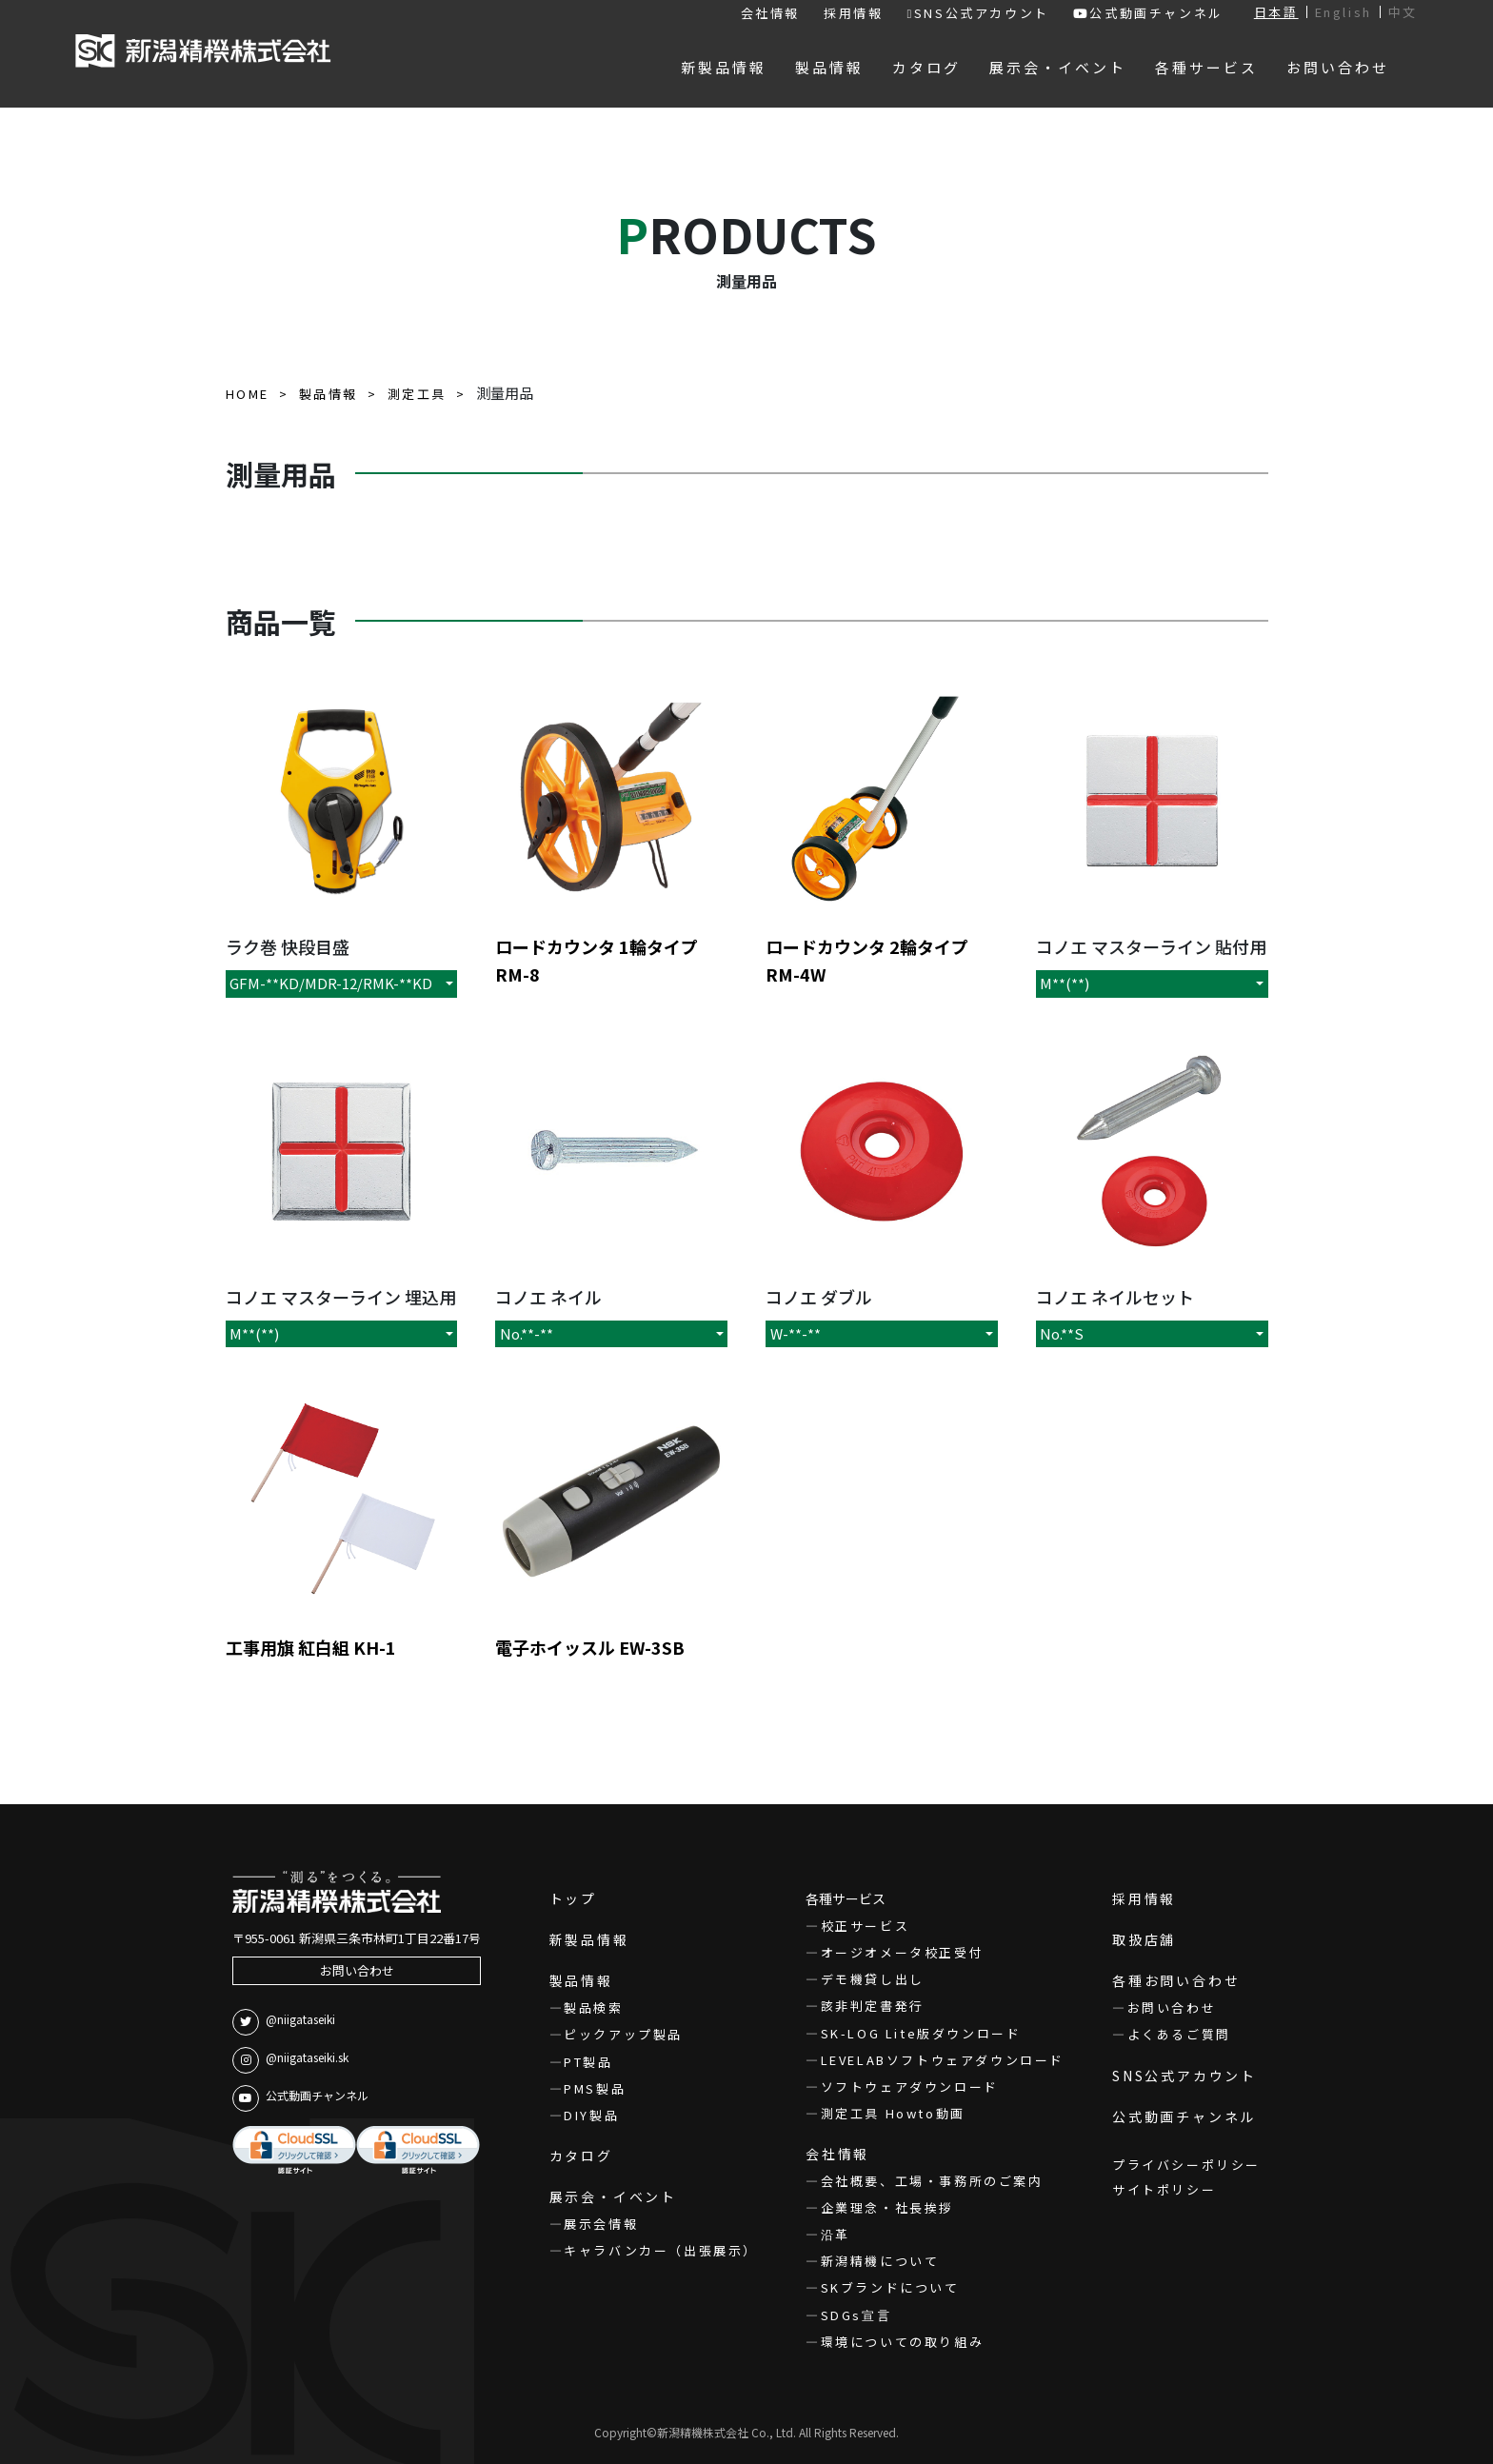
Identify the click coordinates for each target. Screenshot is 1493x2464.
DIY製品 (591, 2115)
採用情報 (853, 13)
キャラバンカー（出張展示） (661, 2250)
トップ (573, 1898)
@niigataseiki (283, 2022)
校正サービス (865, 1926)
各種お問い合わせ (1176, 1980)
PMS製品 (595, 2088)
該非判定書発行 (873, 2006)
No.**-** (526, 1333)
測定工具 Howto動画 (893, 2113)
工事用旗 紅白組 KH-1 (311, 1647)
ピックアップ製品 (623, 2034)
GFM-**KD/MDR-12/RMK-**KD (330, 983)
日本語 (1276, 12)
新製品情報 (589, 1939)
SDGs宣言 (856, 2315)
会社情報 (770, 13)
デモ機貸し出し (873, 1979)
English (1343, 12)
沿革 (835, 2234)
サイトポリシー (1164, 2189)
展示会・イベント (613, 2196)
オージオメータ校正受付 (903, 1952)
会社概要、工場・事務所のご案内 (932, 2181)
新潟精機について (880, 2261)
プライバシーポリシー (1186, 2165)
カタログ (581, 2155)
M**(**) (1064, 983)
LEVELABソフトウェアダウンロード (943, 2060)
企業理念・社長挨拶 (887, 2207)
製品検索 (593, 2007)
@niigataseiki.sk (290, 2060)
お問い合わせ (357, 1970)
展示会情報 (601, 2224)
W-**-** (795, 1333)
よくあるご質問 (1179, 2034)
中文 (1403, 12)
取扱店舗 (1144, 1939)
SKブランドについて (890, 2287)
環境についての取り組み (903, 2342)
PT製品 (588, 2062)
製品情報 (581, 1980)
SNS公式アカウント (977, 13)
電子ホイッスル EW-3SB (590, 1647)
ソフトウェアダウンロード (910, 2086)
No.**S (1062, 1333)
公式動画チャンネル (1148, 13)
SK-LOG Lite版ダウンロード (921, 2033)
